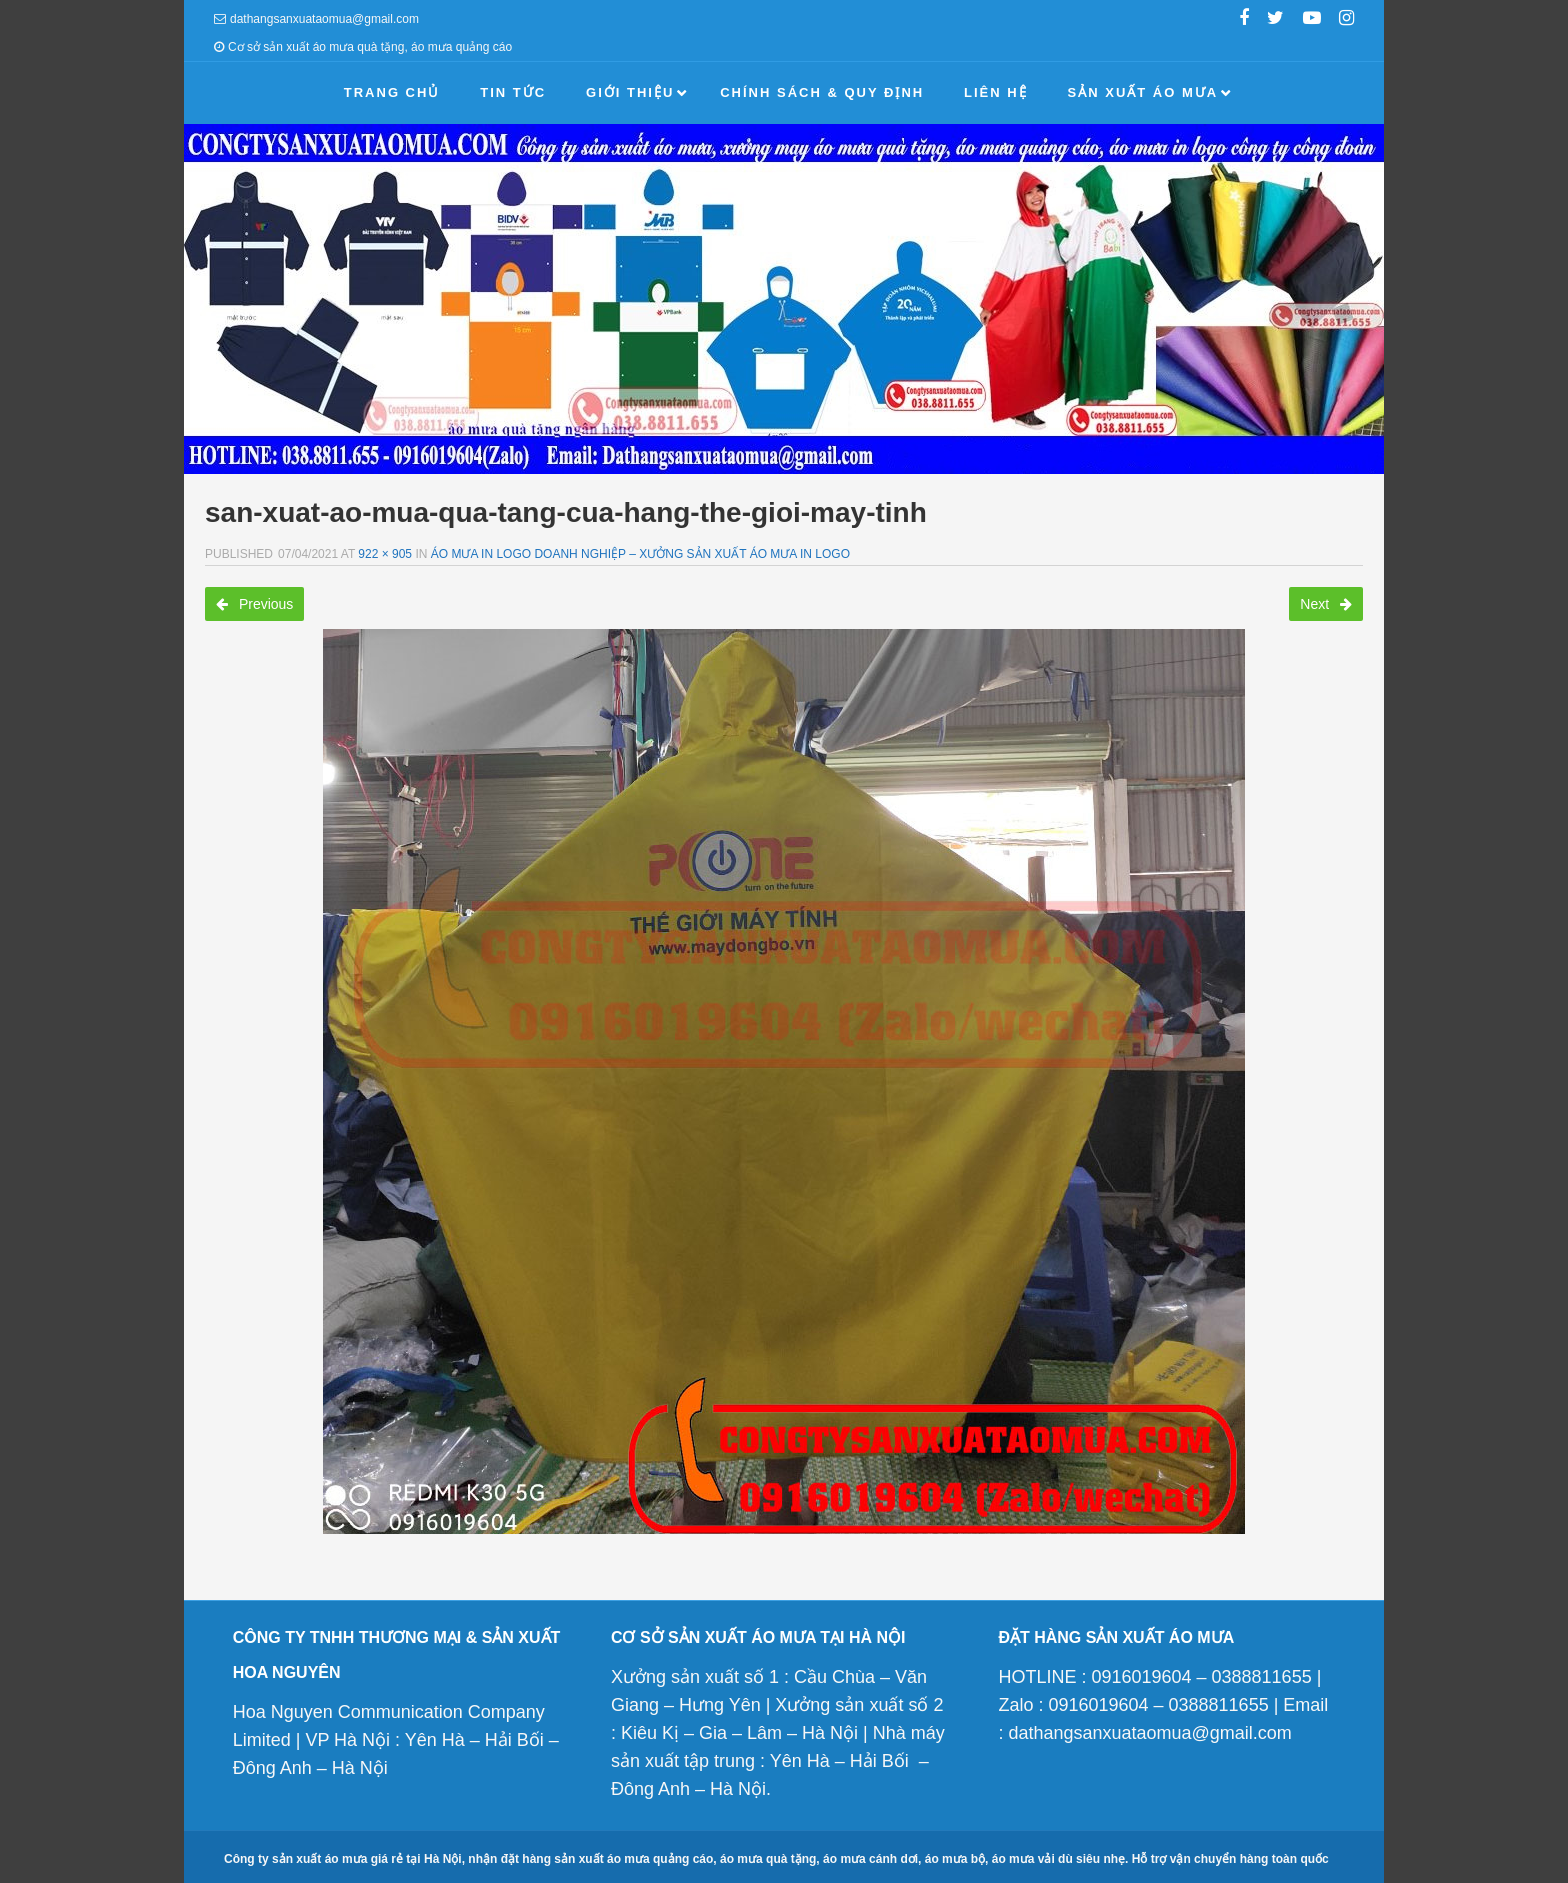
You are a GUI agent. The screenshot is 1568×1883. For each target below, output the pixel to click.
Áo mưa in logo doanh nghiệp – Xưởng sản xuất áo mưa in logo (640, 554)
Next (1326, 604)
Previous (254, 604)
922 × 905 (385, 554)
